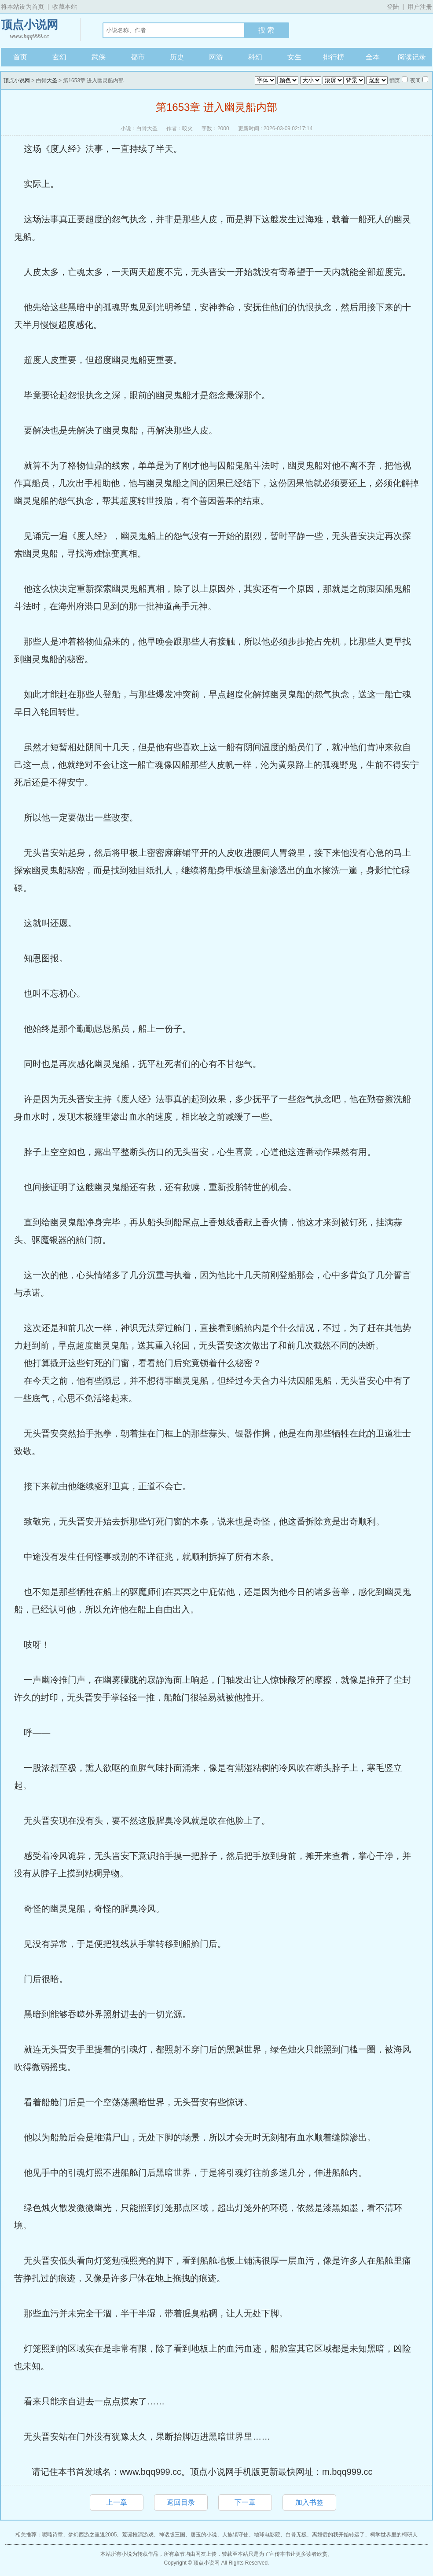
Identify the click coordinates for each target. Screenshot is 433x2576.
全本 (373, 57)
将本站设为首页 (22, 6)
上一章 (116, 2502)
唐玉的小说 (204, 2535)
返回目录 (181, 2502)
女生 (294, 57)
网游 (216, 57)
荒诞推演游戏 (138, 2535)
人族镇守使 (235, 2535)
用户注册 (419, 6)
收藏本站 (64, 6)
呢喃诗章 (52, 2535)
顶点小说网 (29, 29)
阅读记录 (412, 57)
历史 (177, 57)
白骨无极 (296, 2535)
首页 (20, 57)
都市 (138, 57)
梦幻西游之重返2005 (92, 2535)
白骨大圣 (46, 80)
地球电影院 (267, 2535)
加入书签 (309, 2502)
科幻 (255, 57)
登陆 (393, 6)
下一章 (245, 2502)
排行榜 (333, 57)
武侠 (99, 57)
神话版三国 (172, 2535)
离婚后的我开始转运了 (338, 2535)
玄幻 (59, 57)
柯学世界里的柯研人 (394, 2535)
